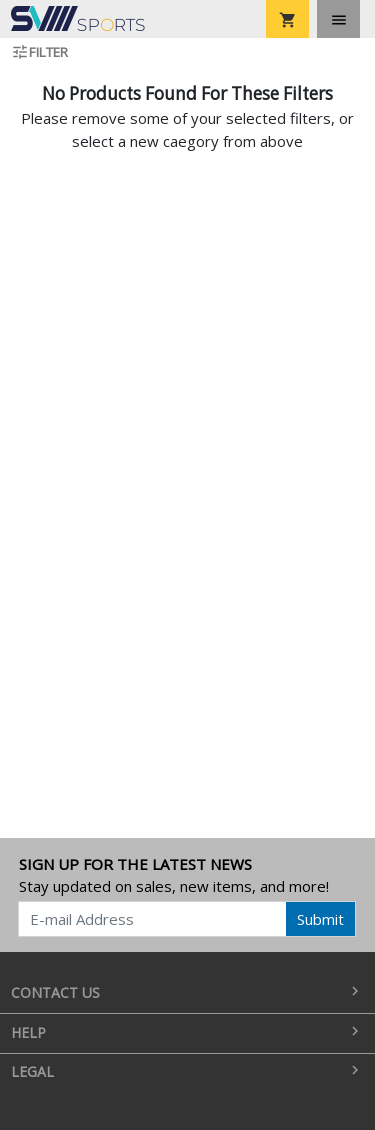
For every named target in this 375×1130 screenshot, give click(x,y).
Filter (39, 52)
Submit (320, 919)
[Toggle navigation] (338, 19)
